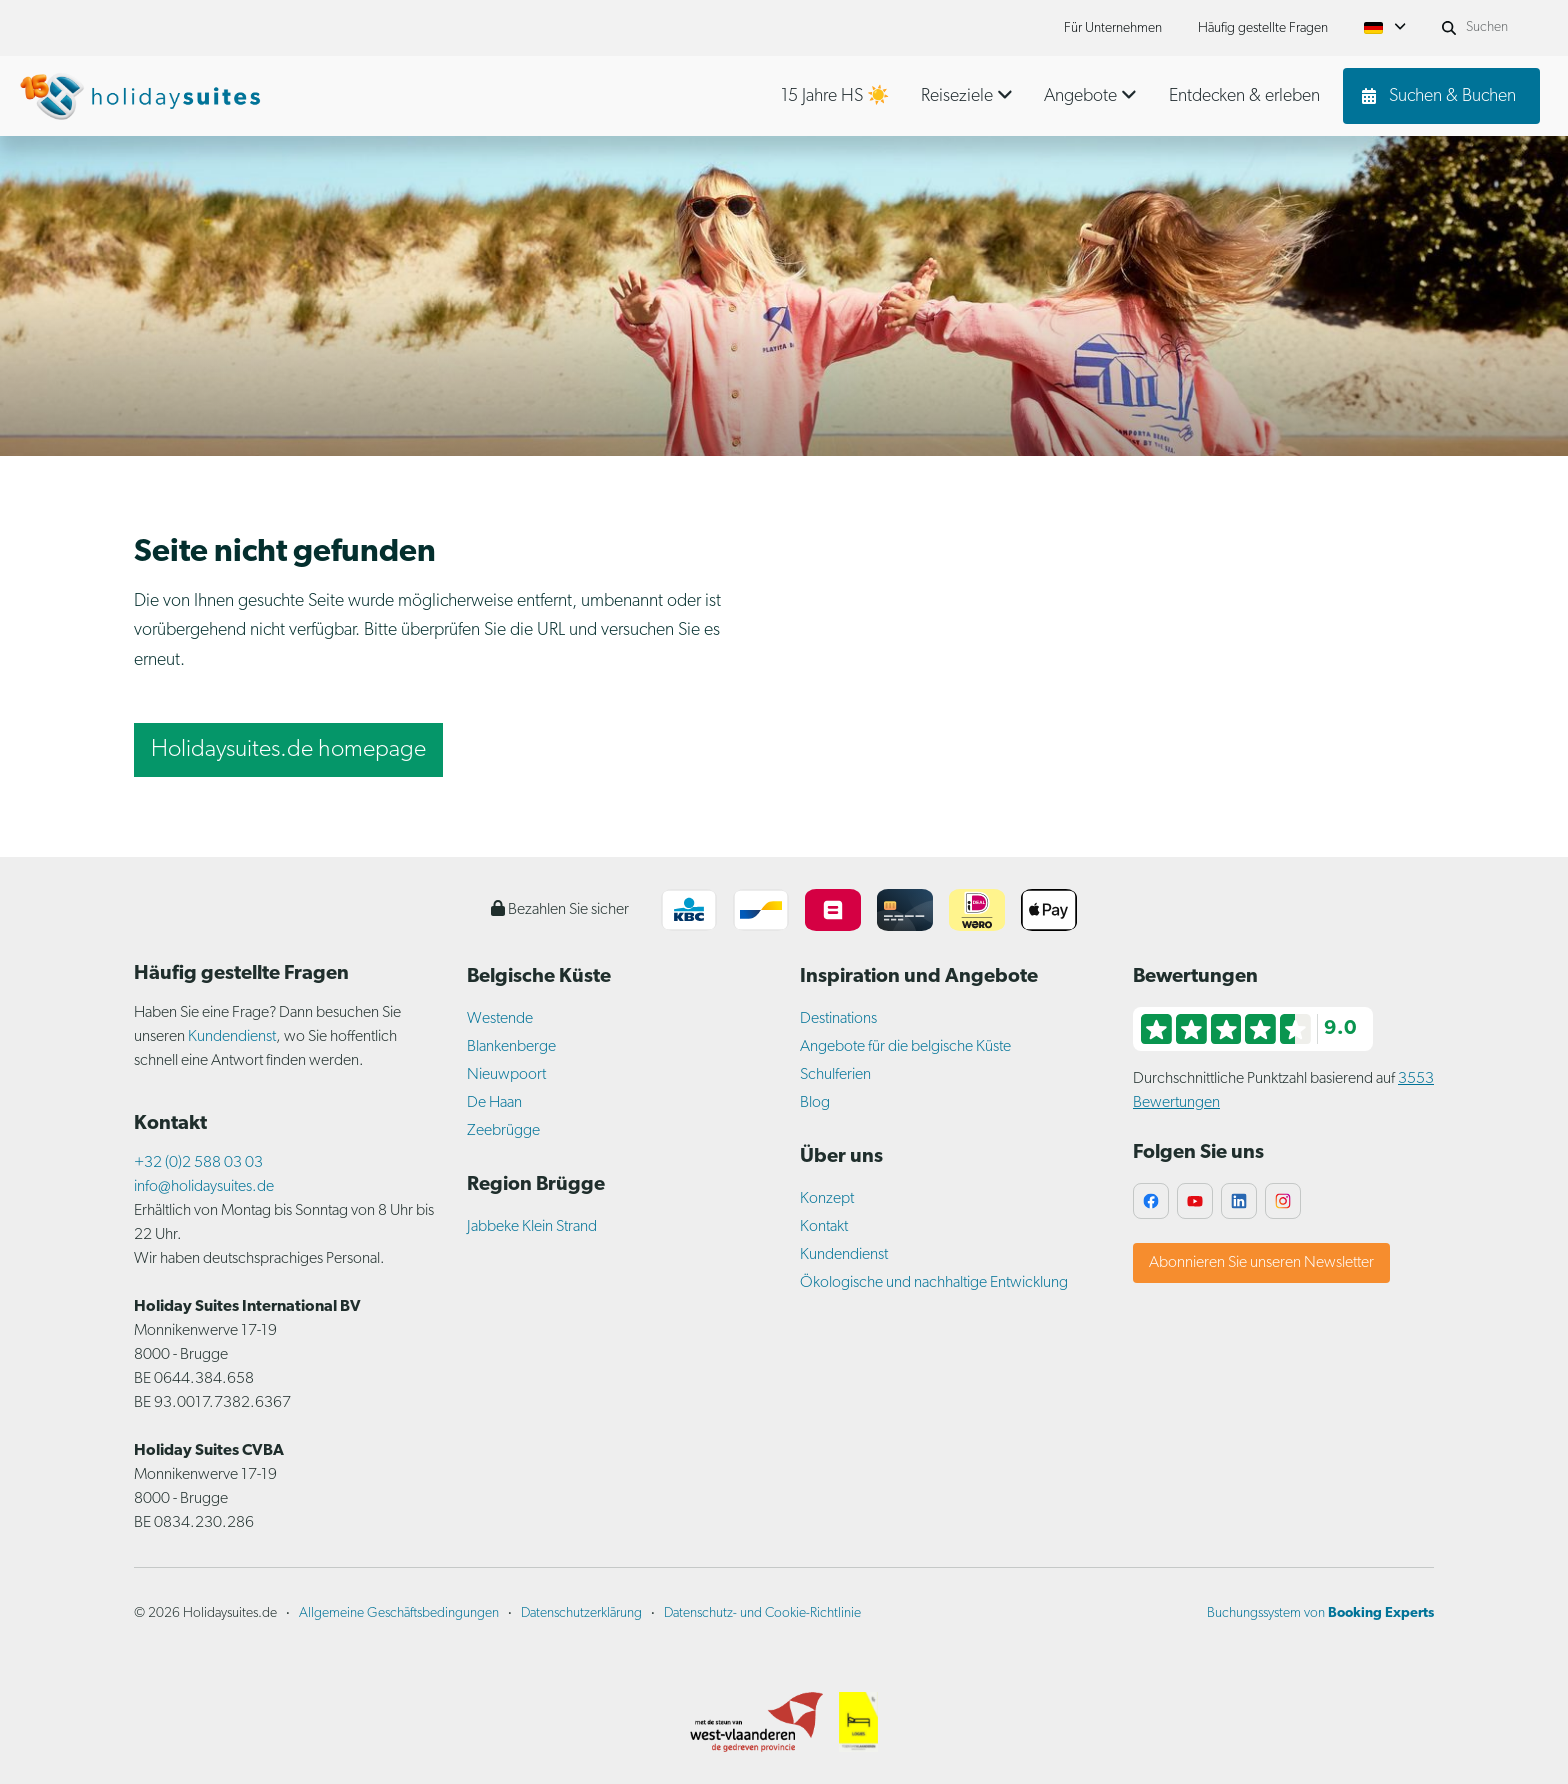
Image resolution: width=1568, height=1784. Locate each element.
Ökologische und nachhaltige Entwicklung (934, 1283)
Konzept (827, 1199)
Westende (500, 1019)
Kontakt (824, 1227)
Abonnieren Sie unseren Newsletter (1261, 1263)
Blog (815, 1103)
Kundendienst (232, 1037)
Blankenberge (511, 1047)
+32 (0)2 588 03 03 (198, 1163)
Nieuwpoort (506, 1075)
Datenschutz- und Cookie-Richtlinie (762, 1613)
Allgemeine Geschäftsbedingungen (399, 1613)
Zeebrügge (503, 1131)
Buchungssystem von (1320, 1613)
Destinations (838, 1019)
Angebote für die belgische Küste (905, 1047)
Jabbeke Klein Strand (532, 1227)
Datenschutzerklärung (581, 1613)
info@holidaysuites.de (204, 1187)
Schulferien (835, 1075)
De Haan (494, 1103)
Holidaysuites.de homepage (288, 750)
